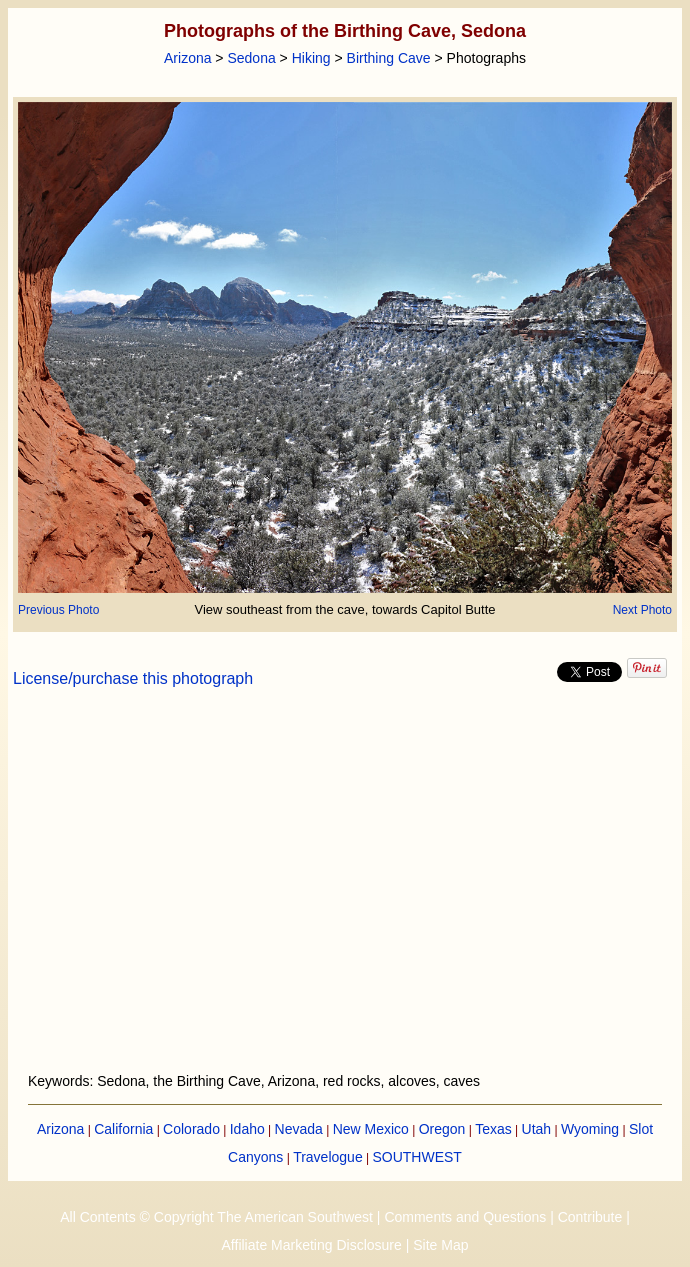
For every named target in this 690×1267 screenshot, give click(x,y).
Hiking (311, 58)
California (123, 1129)
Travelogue (328, 1157)
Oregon (442, 1129)
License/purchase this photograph (133, 678)
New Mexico (371, 1129)
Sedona (251, 58)
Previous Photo (58, 610)
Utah (537, 1129)
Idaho (247, 1129)
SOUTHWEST (416, 1157)
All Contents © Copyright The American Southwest (216, 1217)
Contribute (590, 1217)
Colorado (191, 1129)
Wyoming (590, 1129)
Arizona (187, 58)
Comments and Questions (465, 1217)
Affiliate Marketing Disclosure (312, 1245)
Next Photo (642, 610)
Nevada (299, 1129)
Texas (493, 1129)
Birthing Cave (389, 58)
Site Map (440, 1245)
